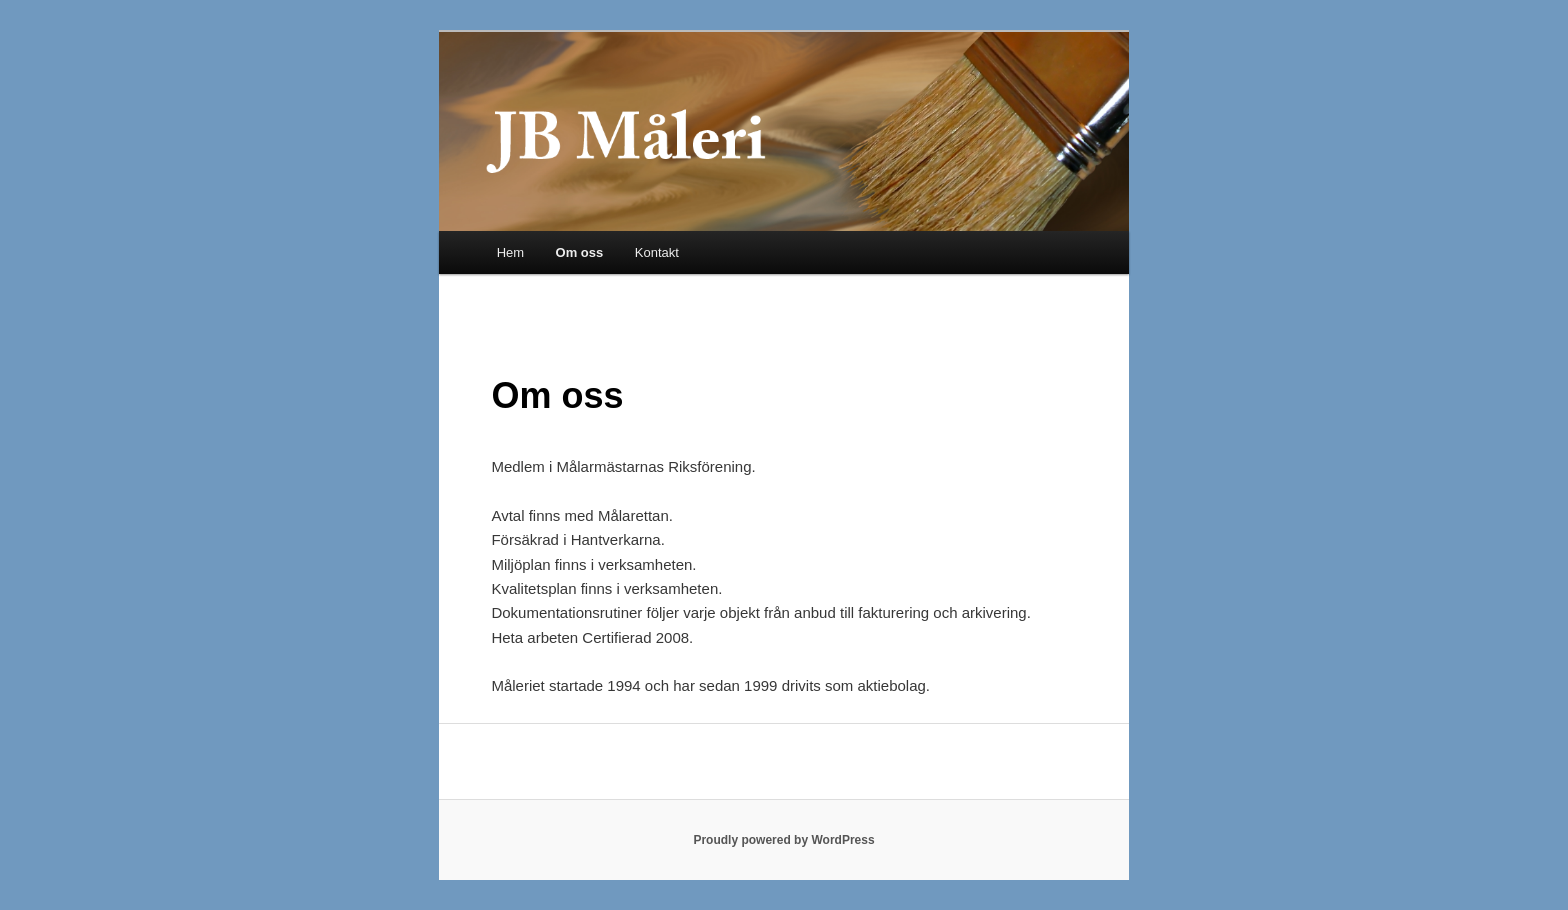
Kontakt (657, 252)
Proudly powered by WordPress (783, 840)
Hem (510, 252)
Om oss (580, 252)
